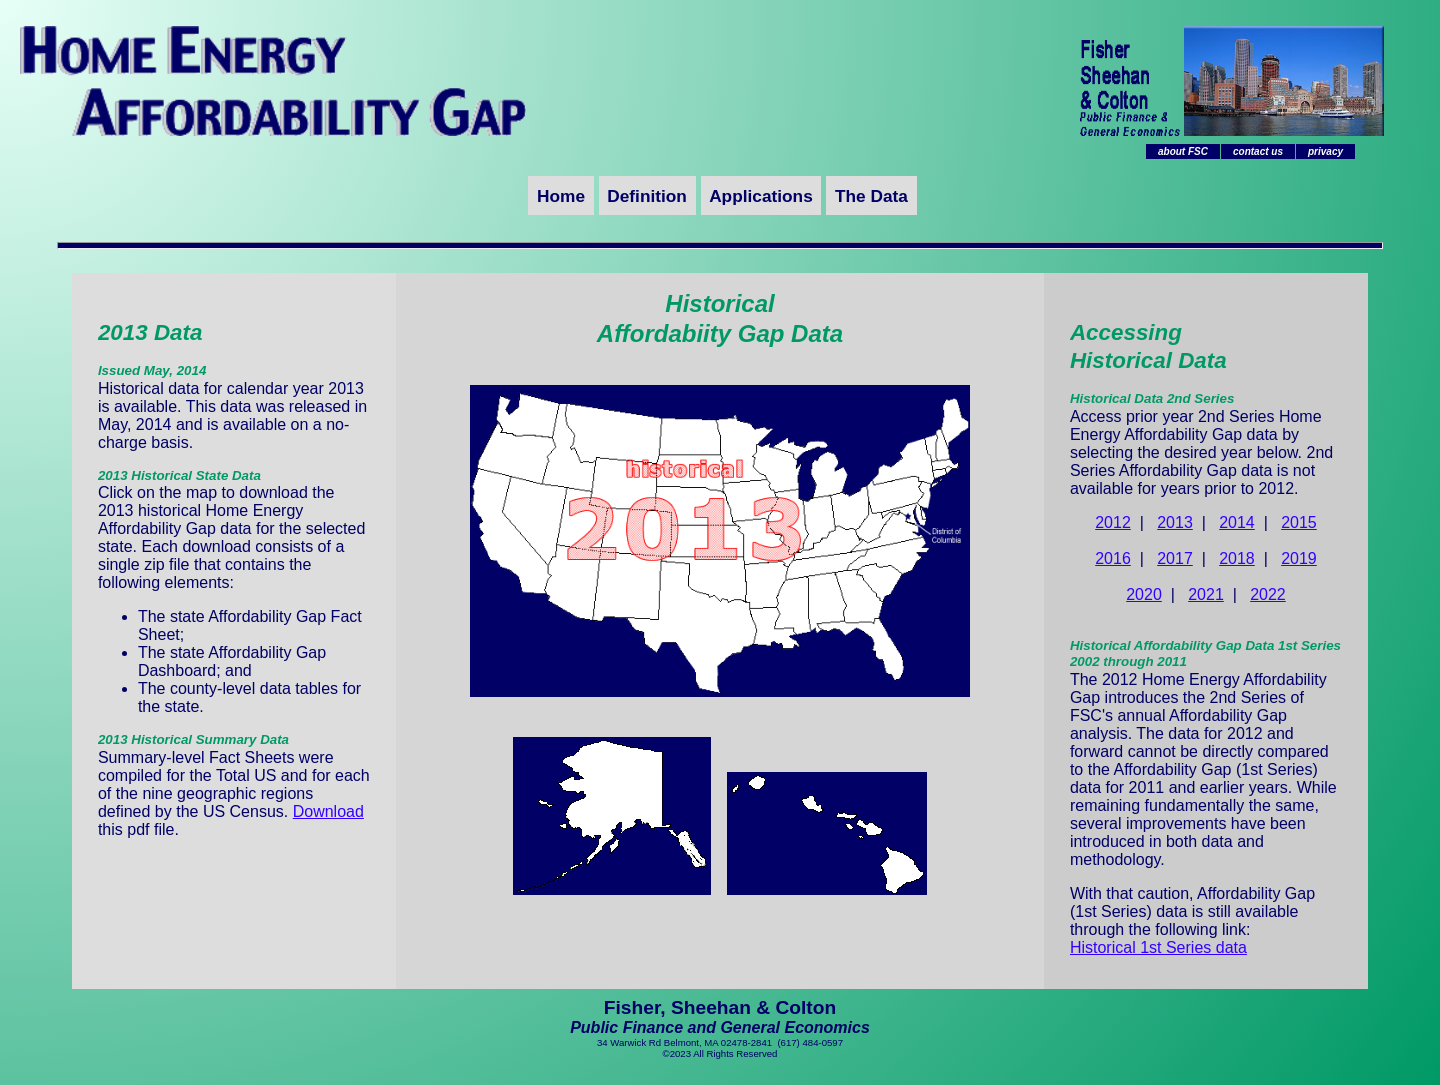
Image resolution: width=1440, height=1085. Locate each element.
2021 (1206, 594)
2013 (1175, 522)
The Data (871, 196)
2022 (1268, 594)
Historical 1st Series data (1158, 947)
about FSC (1183, 151)
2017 (1175, 558)
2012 (1113, 522)
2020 (1144, 594)
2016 (1113, 558)
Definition (647, 196)
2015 (1299, 522)
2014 (1237, 522)
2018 (1237, 558)
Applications (761, 196)
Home (561, 196)
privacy (1325, 151)
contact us (1258, 151)
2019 (1299, 558)
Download (328, 811)
